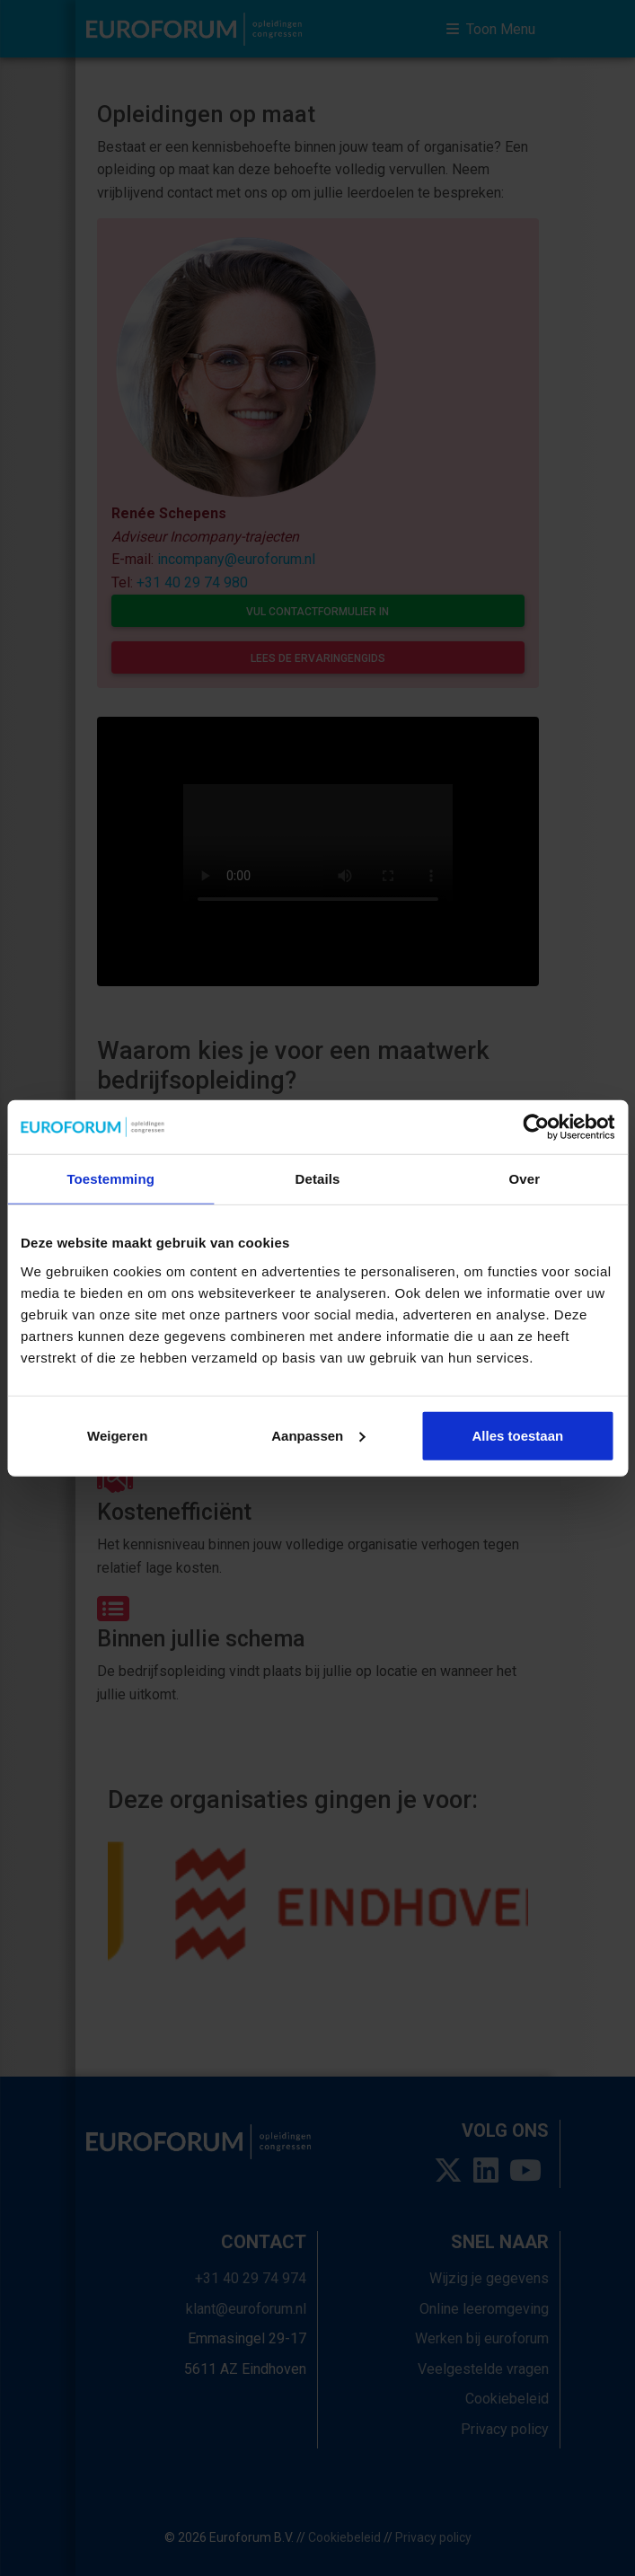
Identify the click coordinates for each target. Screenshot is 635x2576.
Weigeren (117, 1434)
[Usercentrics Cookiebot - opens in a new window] (535, 1127)
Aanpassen (318, 1434)
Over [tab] (525, 1179)
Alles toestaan (517, 1434)
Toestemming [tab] (110, 1179)
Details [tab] (317, 1179)
